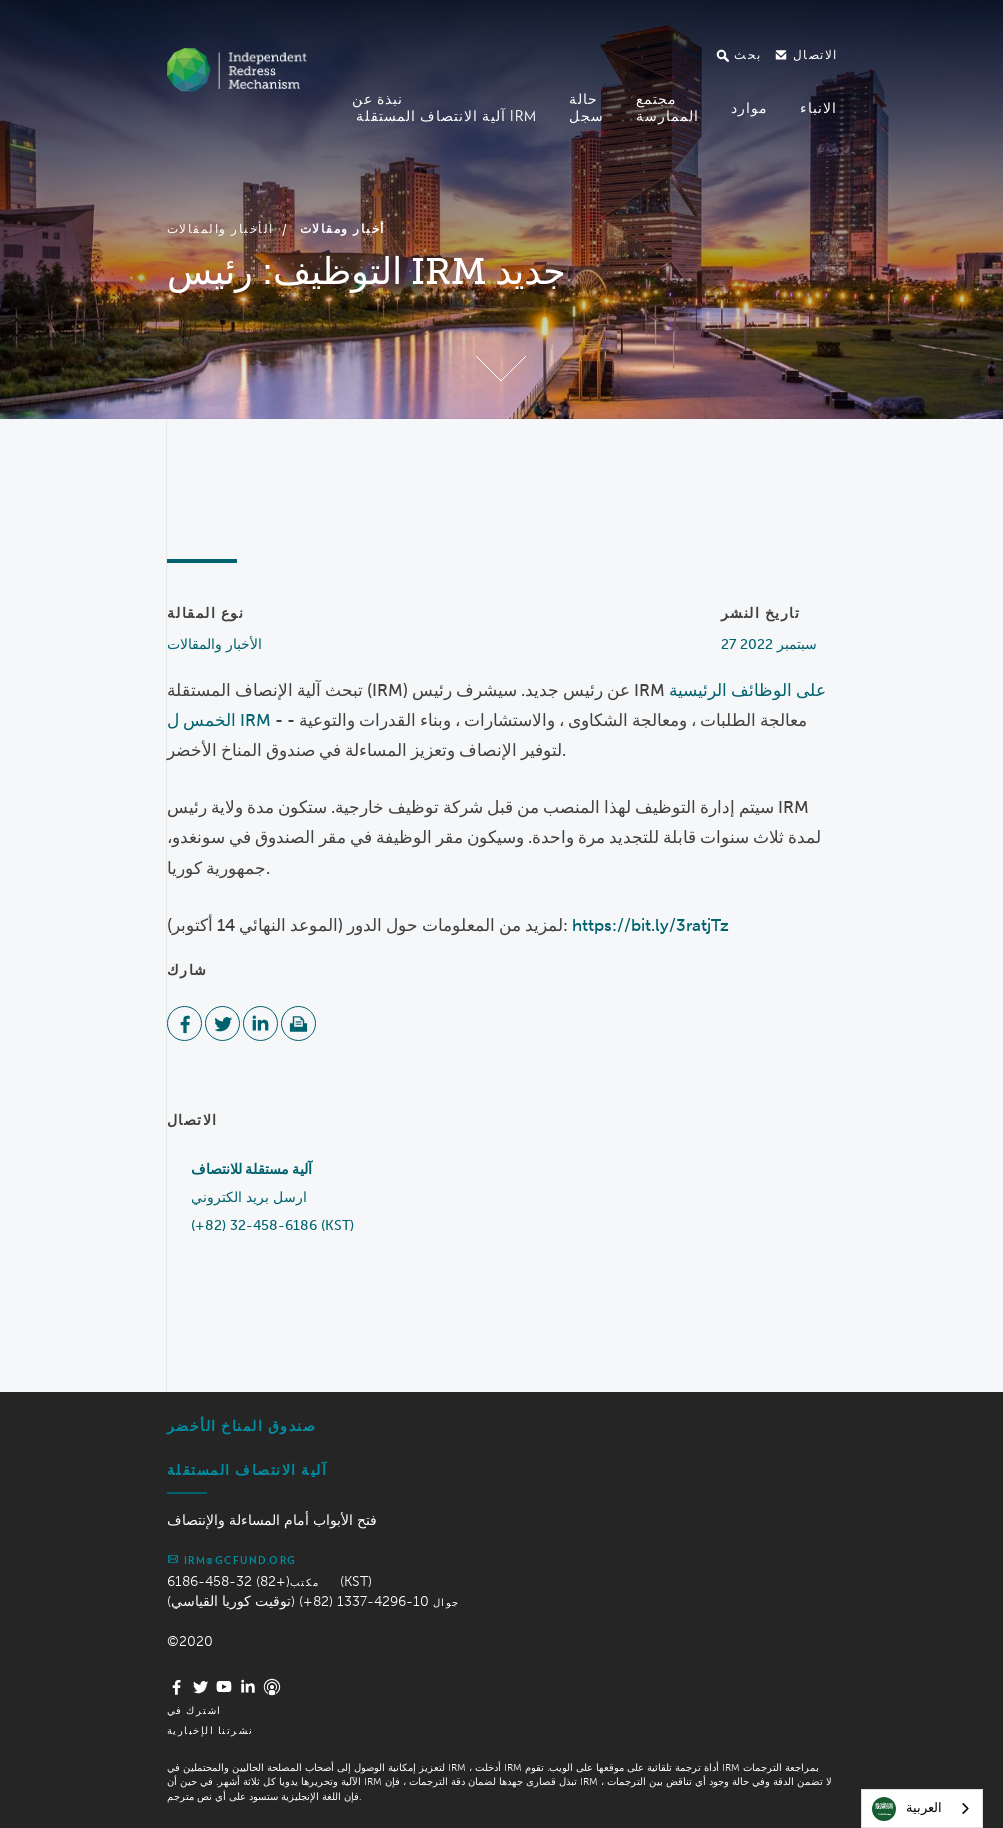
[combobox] (922, 1808)
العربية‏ (907, 1809)
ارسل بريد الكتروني (249, 1197)
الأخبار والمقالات (220, 228)
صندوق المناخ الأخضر (242, 1426)
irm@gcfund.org (232, 1559)
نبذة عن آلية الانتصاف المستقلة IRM (444, 107)
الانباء (818, 108)
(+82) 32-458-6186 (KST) (272, 1225)
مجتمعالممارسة (667, 107)
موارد (749, 108)
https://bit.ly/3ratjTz (650, 925)
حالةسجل (586, 107)
